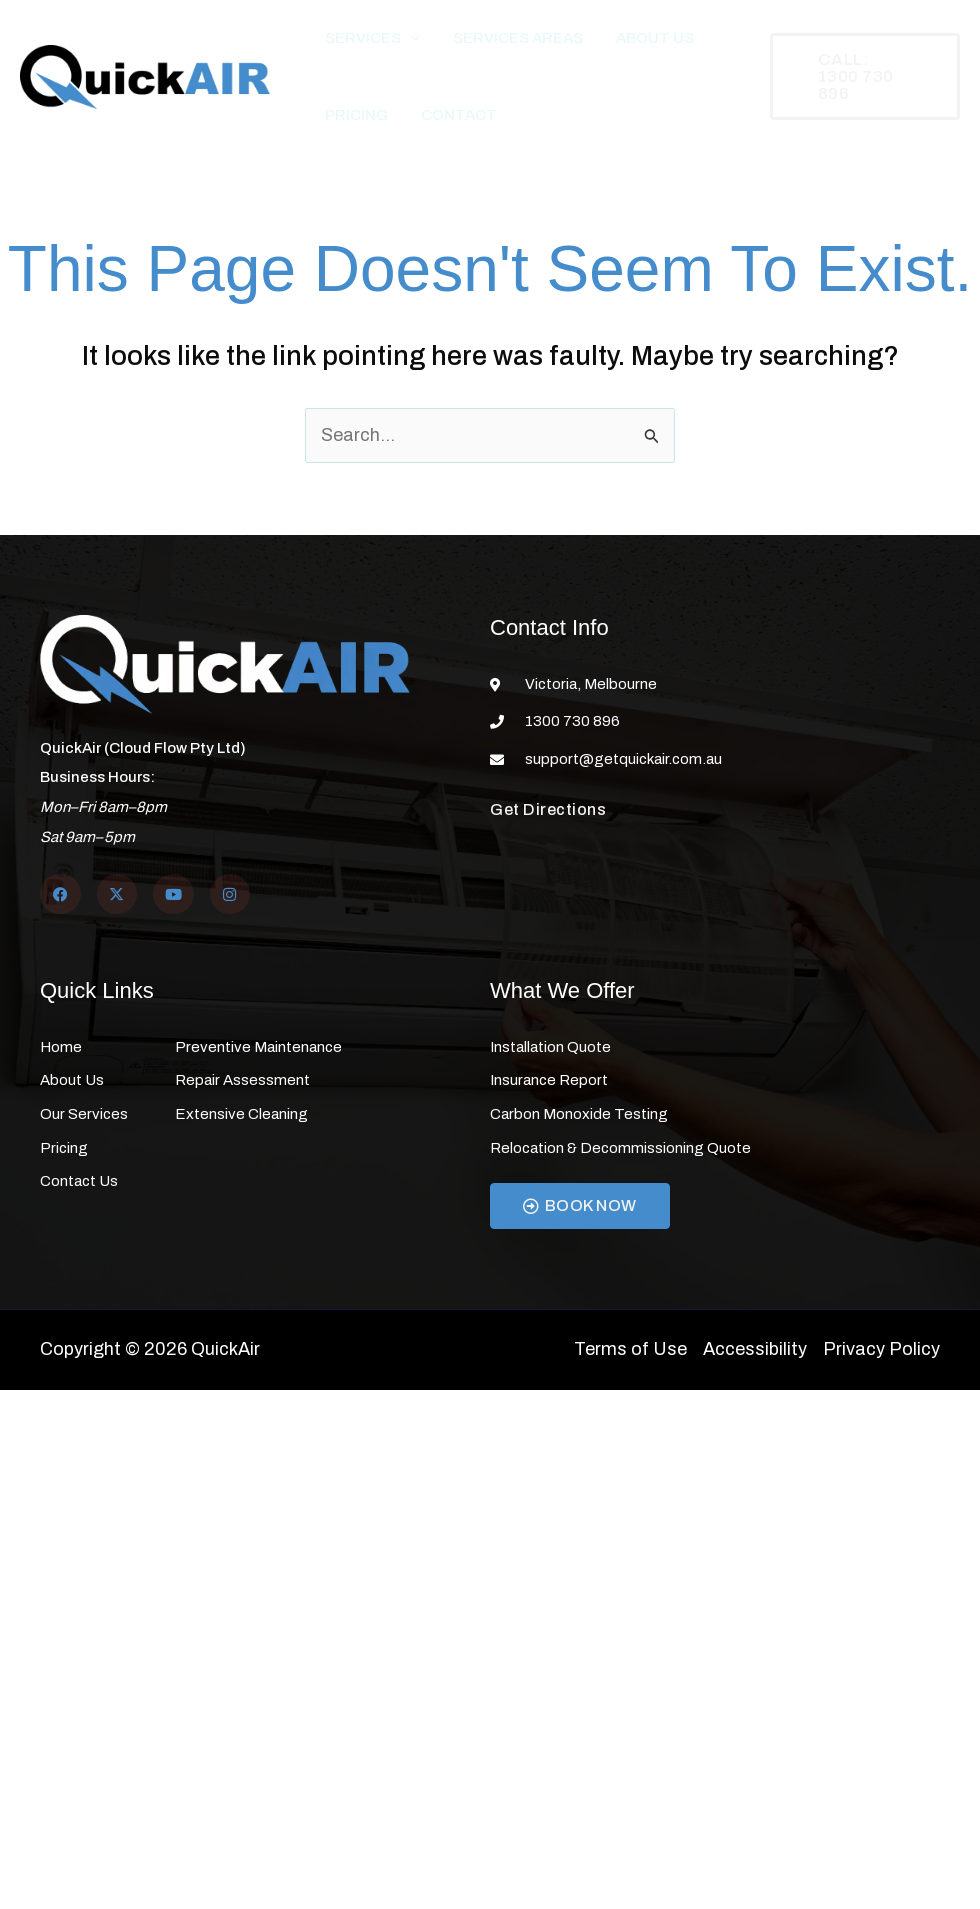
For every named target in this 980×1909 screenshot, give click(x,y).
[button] (403, 45)
